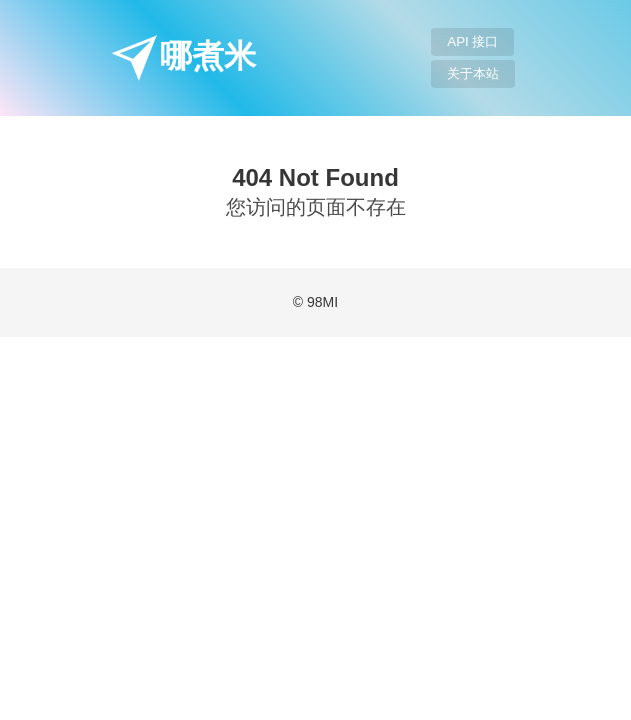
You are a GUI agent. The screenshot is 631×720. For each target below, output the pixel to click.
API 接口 (472, 41)
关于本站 (473, 73)
